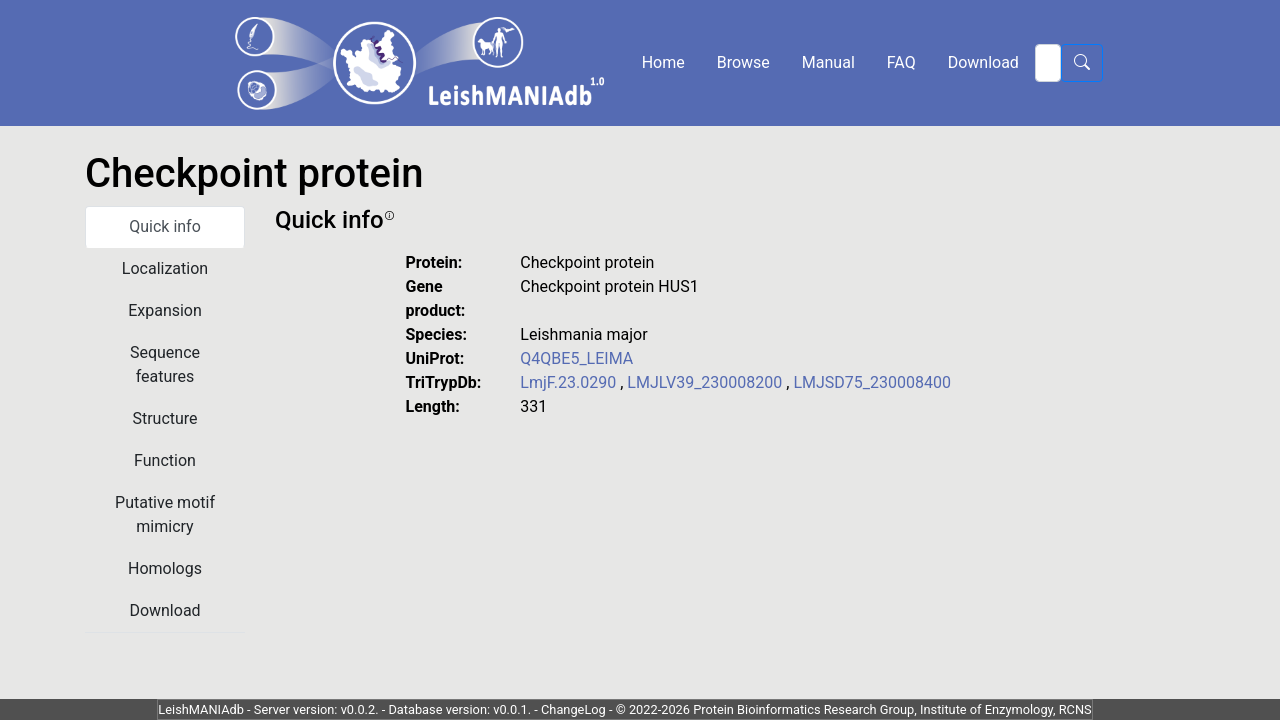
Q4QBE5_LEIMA (576, 358)
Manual (828, 62)
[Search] (1048, 63)
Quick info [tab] (165, 226)
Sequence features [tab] (165, 364)
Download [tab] (164, 610)
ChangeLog (573, 709)
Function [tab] (165, 460)
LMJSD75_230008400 (872, 382)
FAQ (901, 62)
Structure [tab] (164, 418)
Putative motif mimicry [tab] (165, 514)
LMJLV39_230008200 (706, 382)
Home (663, 62)
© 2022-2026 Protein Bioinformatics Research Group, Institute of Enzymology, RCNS (854, 709)
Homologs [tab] (165, 568)
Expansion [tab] (165, 310)
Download (983, 62)
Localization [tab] (165, 268)
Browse (743, 62)
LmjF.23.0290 (570, 382)
